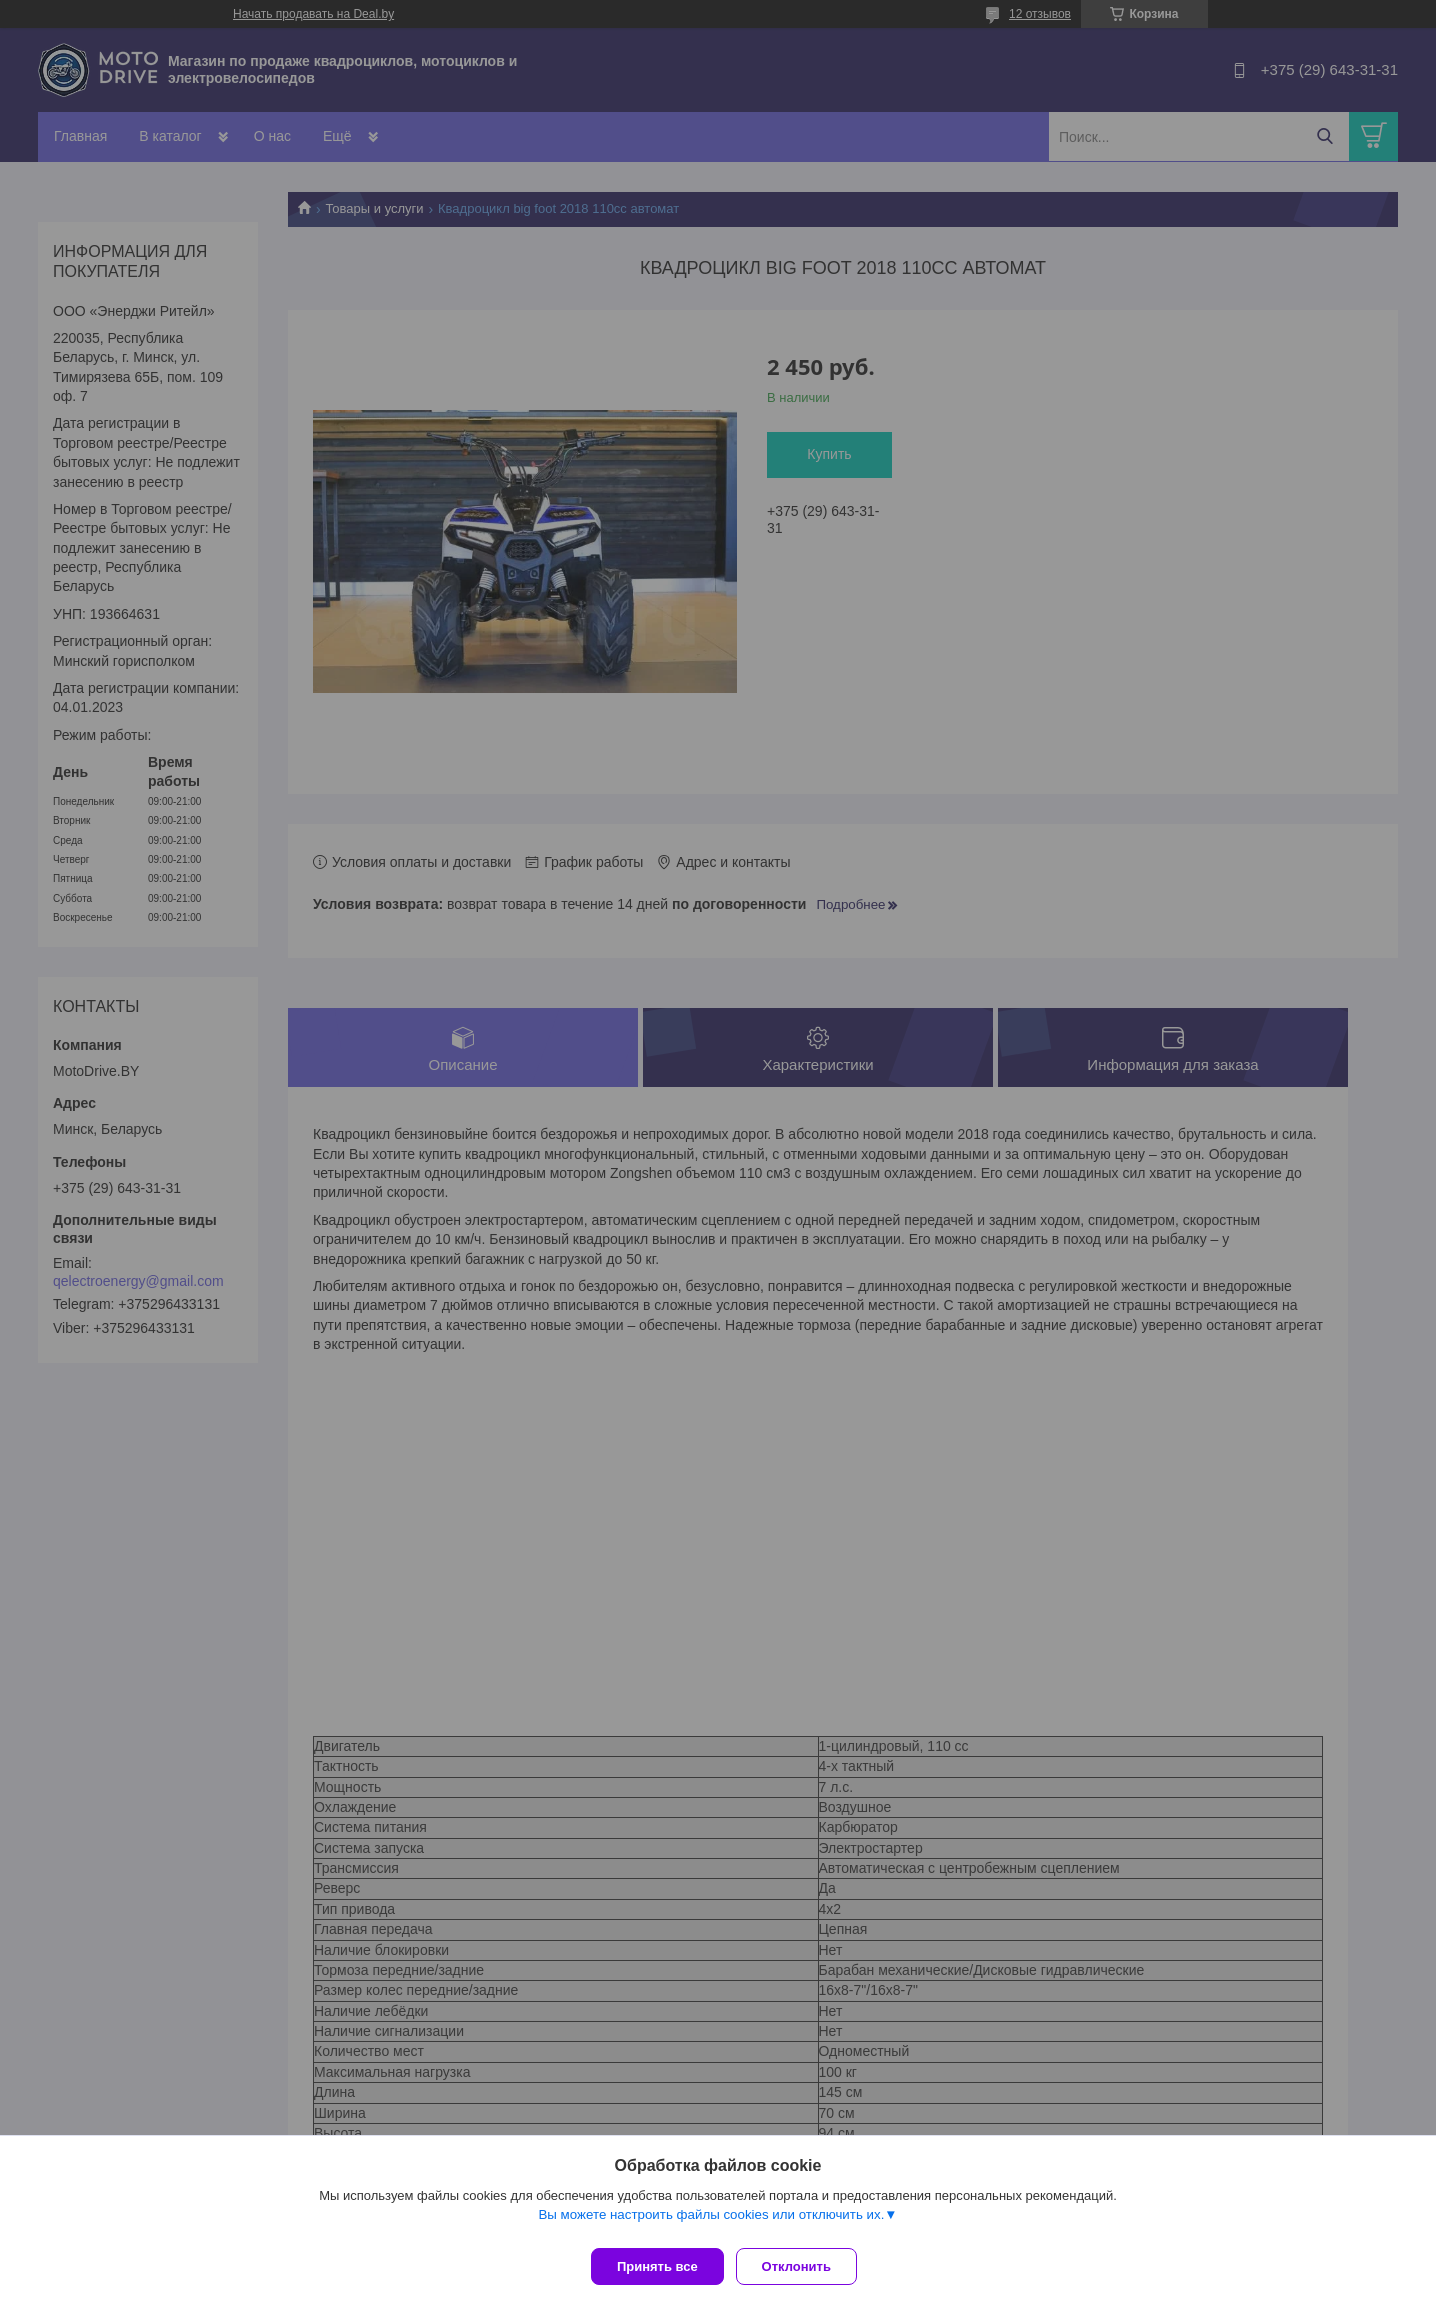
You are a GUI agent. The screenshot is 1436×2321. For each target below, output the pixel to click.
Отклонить (804, 2266)
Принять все (657, 2266)
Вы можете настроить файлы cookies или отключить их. (711, 2222)
